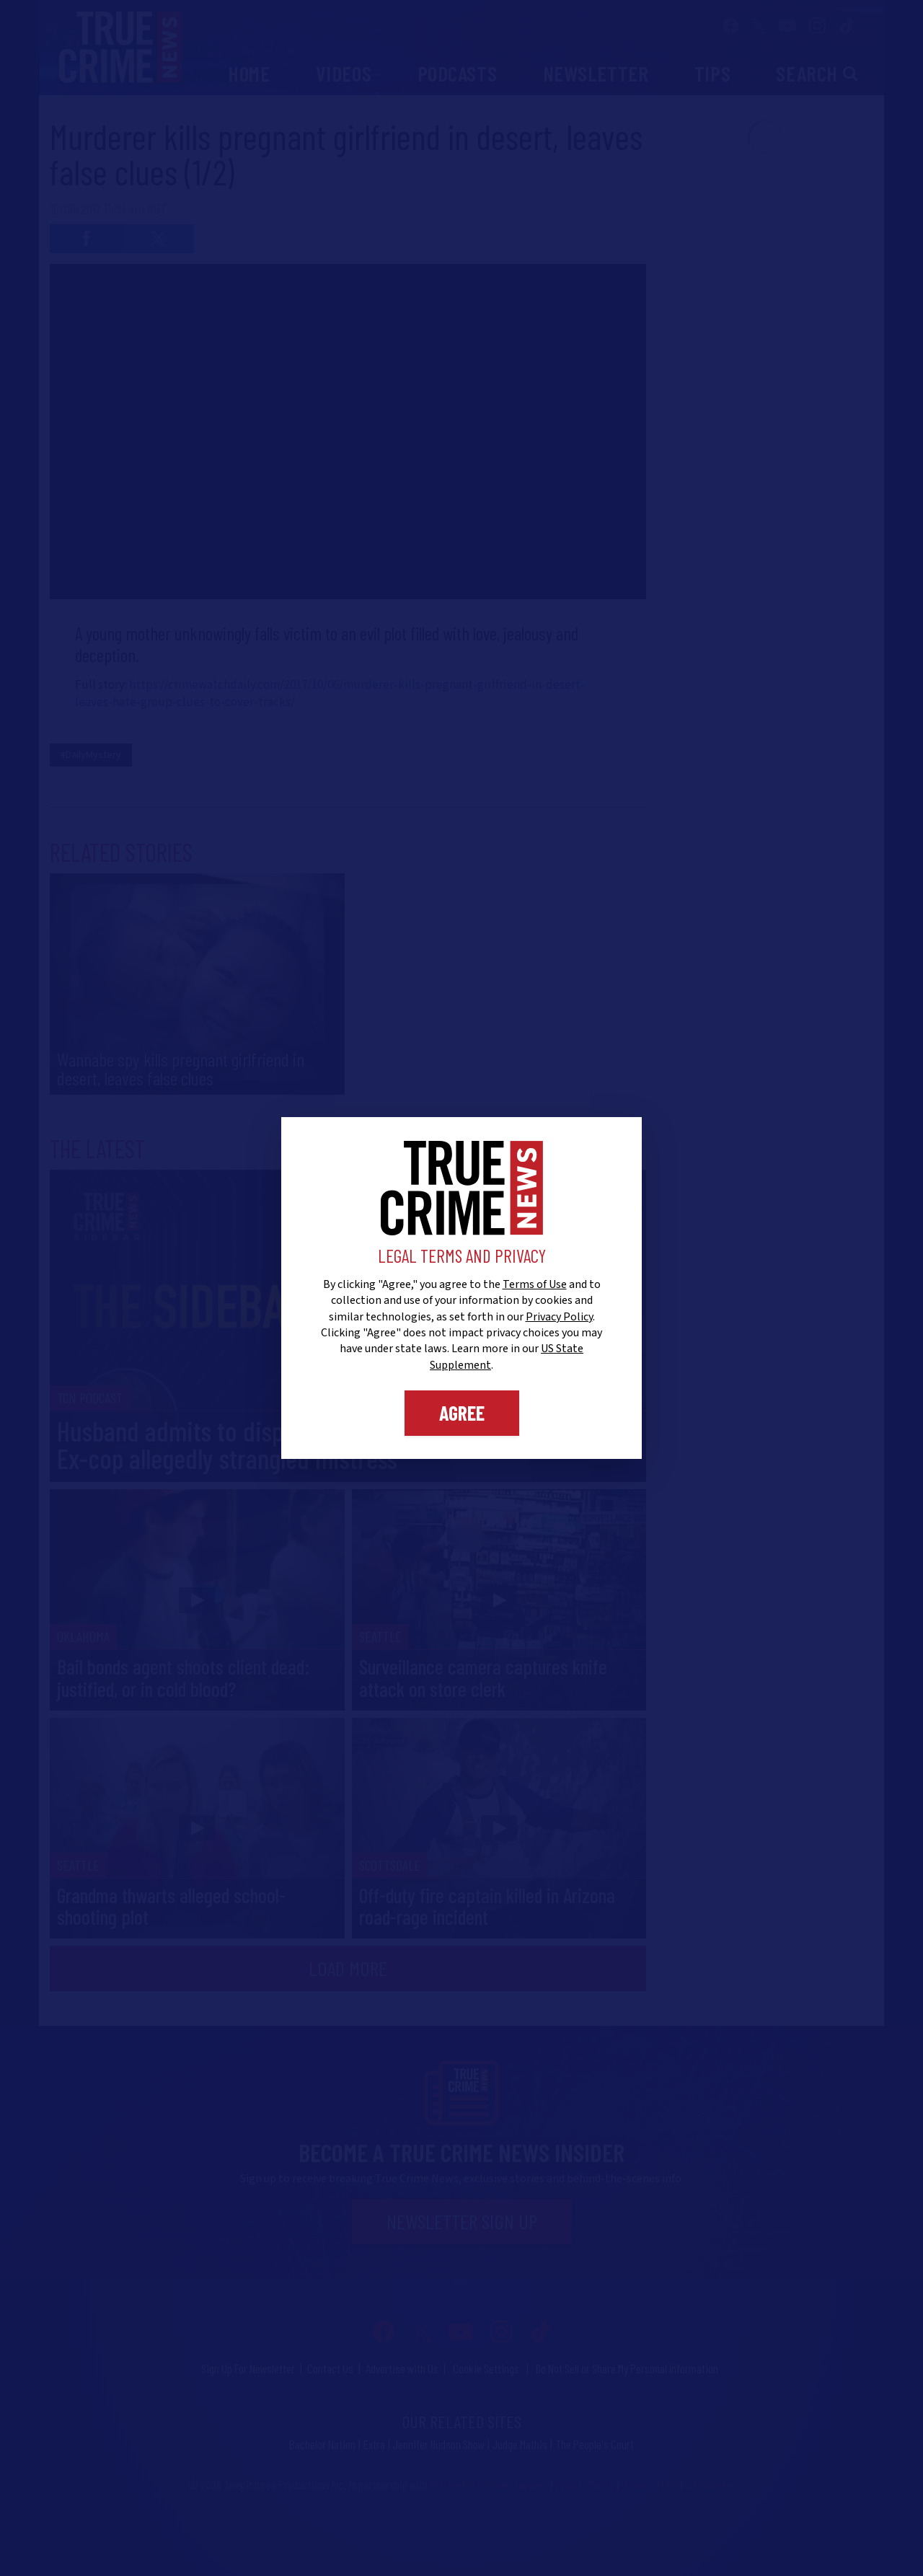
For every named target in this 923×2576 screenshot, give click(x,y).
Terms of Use (535, 1284)
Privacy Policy (559, 1317)
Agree (462, 1413)
